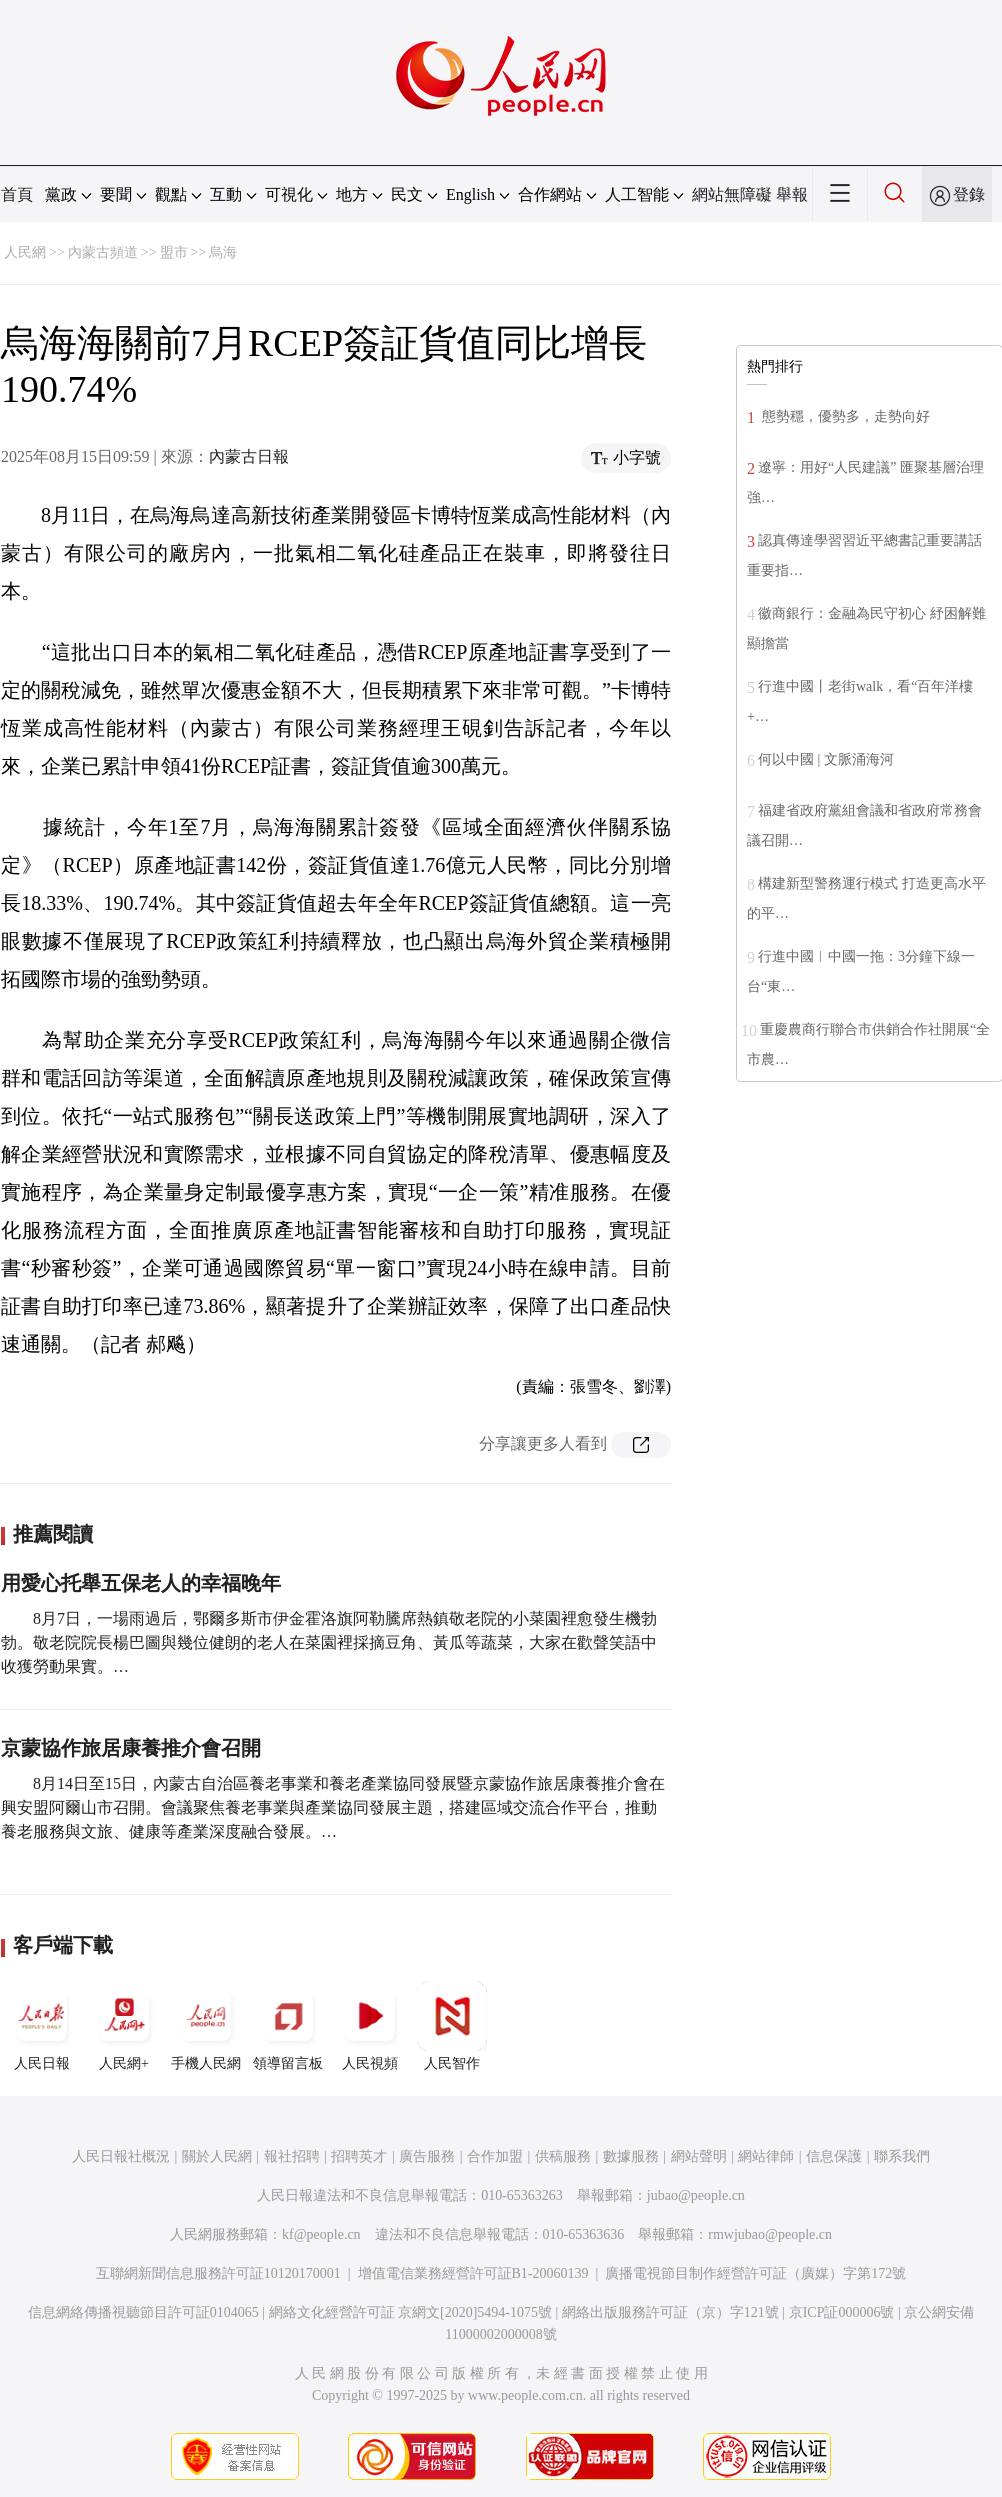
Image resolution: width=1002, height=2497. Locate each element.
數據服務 (631, 2156)
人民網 (25, 252)
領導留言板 (288, 2026)
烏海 (223, 252)
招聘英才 (359, 2156)
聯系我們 (902, 2156)
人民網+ (124, 2026)
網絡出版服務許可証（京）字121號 (670, 2312)
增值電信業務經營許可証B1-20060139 (473, 2273)
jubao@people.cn (696, 2195)
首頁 (17, 194)
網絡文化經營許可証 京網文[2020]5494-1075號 (411, 2312)
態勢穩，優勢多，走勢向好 (844, 416)
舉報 (792, 194)
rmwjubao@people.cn (770, 2234)
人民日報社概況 (121, 2156)
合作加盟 (495, 2156)
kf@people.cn (321, 2234)
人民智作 (452, 2026)
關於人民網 (217, 2156)
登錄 (969, 194)
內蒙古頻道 (103, 252)
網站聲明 (699, 2156)
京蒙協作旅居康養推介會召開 (131, 1748)
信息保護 (834, 2156)
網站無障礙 (732, 194)
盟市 (174, 252)
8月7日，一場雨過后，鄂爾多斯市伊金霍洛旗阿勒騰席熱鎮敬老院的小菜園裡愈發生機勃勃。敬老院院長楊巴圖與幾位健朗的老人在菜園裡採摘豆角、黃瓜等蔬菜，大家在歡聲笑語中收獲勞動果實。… (329, 1642)
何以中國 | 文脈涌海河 (826, 759)
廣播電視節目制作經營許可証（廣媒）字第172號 (755, 2273)
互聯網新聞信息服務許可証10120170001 (218, 2273)
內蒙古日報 (249, 456)
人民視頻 (370, 2026)
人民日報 (42, 2026)
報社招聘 (292, 2156)
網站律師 (766, 2156)
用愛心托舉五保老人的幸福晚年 (141, 1583)
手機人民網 (206, 2026)
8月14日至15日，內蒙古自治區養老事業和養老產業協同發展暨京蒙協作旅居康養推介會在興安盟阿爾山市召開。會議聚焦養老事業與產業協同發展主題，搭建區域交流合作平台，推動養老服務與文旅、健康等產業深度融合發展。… (333, 1807)
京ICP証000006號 (842, 2312)
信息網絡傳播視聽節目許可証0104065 (143, 2312)
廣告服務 (427, 2156)
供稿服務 (563, 2156)
